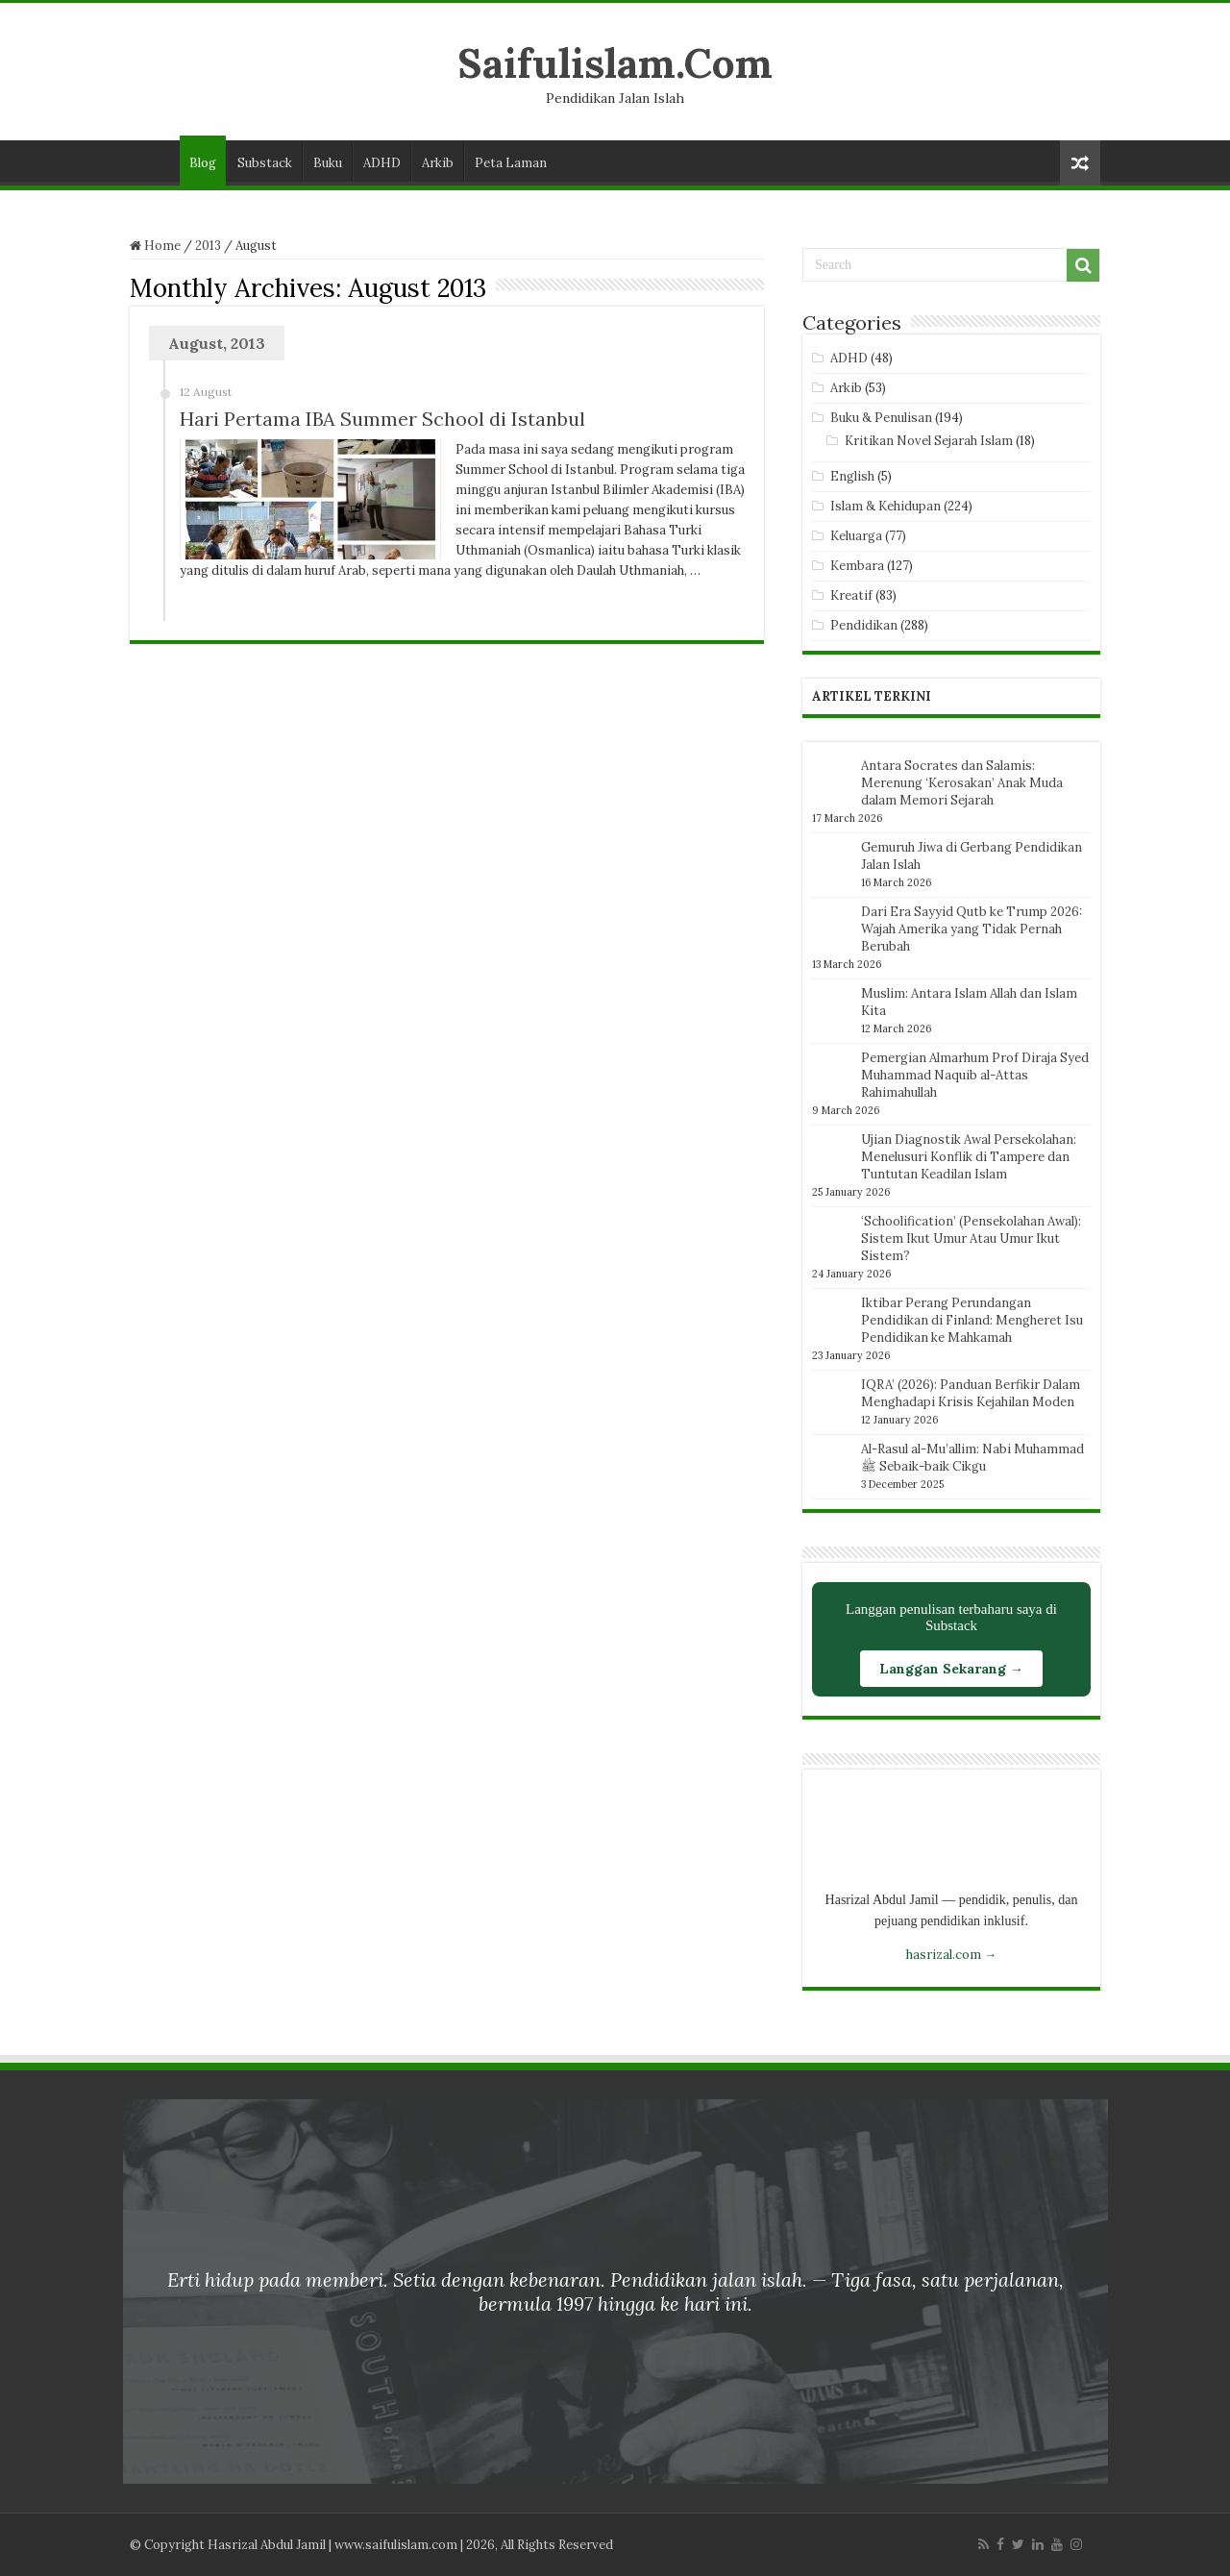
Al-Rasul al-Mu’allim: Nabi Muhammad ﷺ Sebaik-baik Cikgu (972, 1457)
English (852, 476)
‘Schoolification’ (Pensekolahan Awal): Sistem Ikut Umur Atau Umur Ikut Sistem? (971, 1238)
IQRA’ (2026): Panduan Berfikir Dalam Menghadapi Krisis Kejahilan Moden (970, 1393)
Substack (264, 163)
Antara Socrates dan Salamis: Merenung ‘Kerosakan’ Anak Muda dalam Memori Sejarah (962, 782)
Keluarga (856, 536)
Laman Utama (155, 160)
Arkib (438, 163)
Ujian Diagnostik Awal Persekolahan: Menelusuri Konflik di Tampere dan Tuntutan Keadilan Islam (968, 1156)
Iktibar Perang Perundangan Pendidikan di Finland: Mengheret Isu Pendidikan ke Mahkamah (972, 1320)
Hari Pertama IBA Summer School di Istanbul (382, 419)
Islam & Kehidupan (885, 506)
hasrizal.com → (951, 1954)
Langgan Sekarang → (951, 1668)
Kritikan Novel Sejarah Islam (929, 441)
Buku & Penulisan (881, 417)
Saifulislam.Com (615, 63)
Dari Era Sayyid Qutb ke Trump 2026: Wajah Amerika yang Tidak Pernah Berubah (971, 929)
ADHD (382, 163)
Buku (327, 163)
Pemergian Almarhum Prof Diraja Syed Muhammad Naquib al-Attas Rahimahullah (975, 1075)
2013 (208, 245)
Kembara (857, 565)
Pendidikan (864, 625)
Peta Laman (511, 163)
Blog (202, 163)
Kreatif (851, 595)
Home (155, 245)
